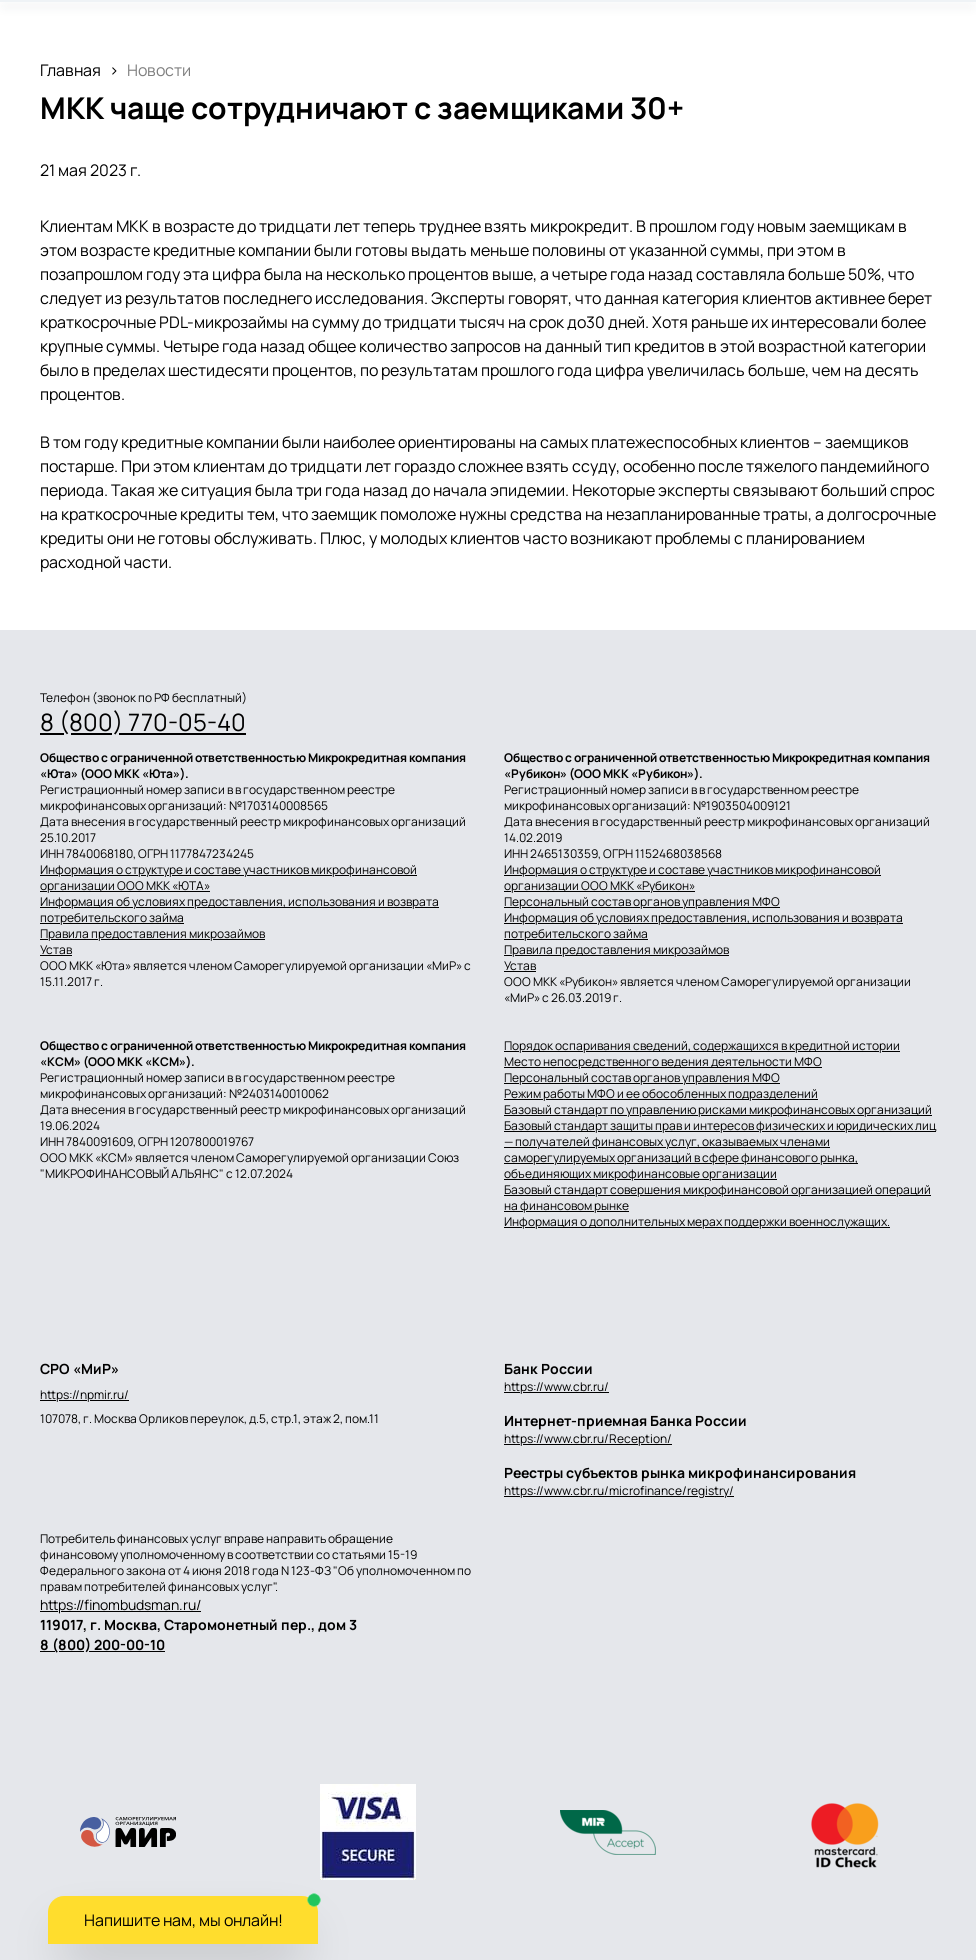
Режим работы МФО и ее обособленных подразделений (661, 1094)
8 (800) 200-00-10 (102, 1644)
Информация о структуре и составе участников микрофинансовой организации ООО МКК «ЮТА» (228, 878)
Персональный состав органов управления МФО (642, 902)
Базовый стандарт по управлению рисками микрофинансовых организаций (718, 1110)
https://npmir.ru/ (84, 1395)
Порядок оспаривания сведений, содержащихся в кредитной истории (702, 1046)
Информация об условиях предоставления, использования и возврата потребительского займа (239, 910)
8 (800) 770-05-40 (143, 722)
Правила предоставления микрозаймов (152, 934)
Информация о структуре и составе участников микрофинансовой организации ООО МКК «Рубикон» (692, 878)
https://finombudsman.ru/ (120, 1604)
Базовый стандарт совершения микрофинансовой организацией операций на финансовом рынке (717, 1198)
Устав (56, 950)
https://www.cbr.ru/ (556, 1386)
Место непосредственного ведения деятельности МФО (663, 1062)
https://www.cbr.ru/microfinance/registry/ (619, 1490)
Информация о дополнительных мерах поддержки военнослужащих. (697, 1222)
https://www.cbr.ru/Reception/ (588, 1438)
